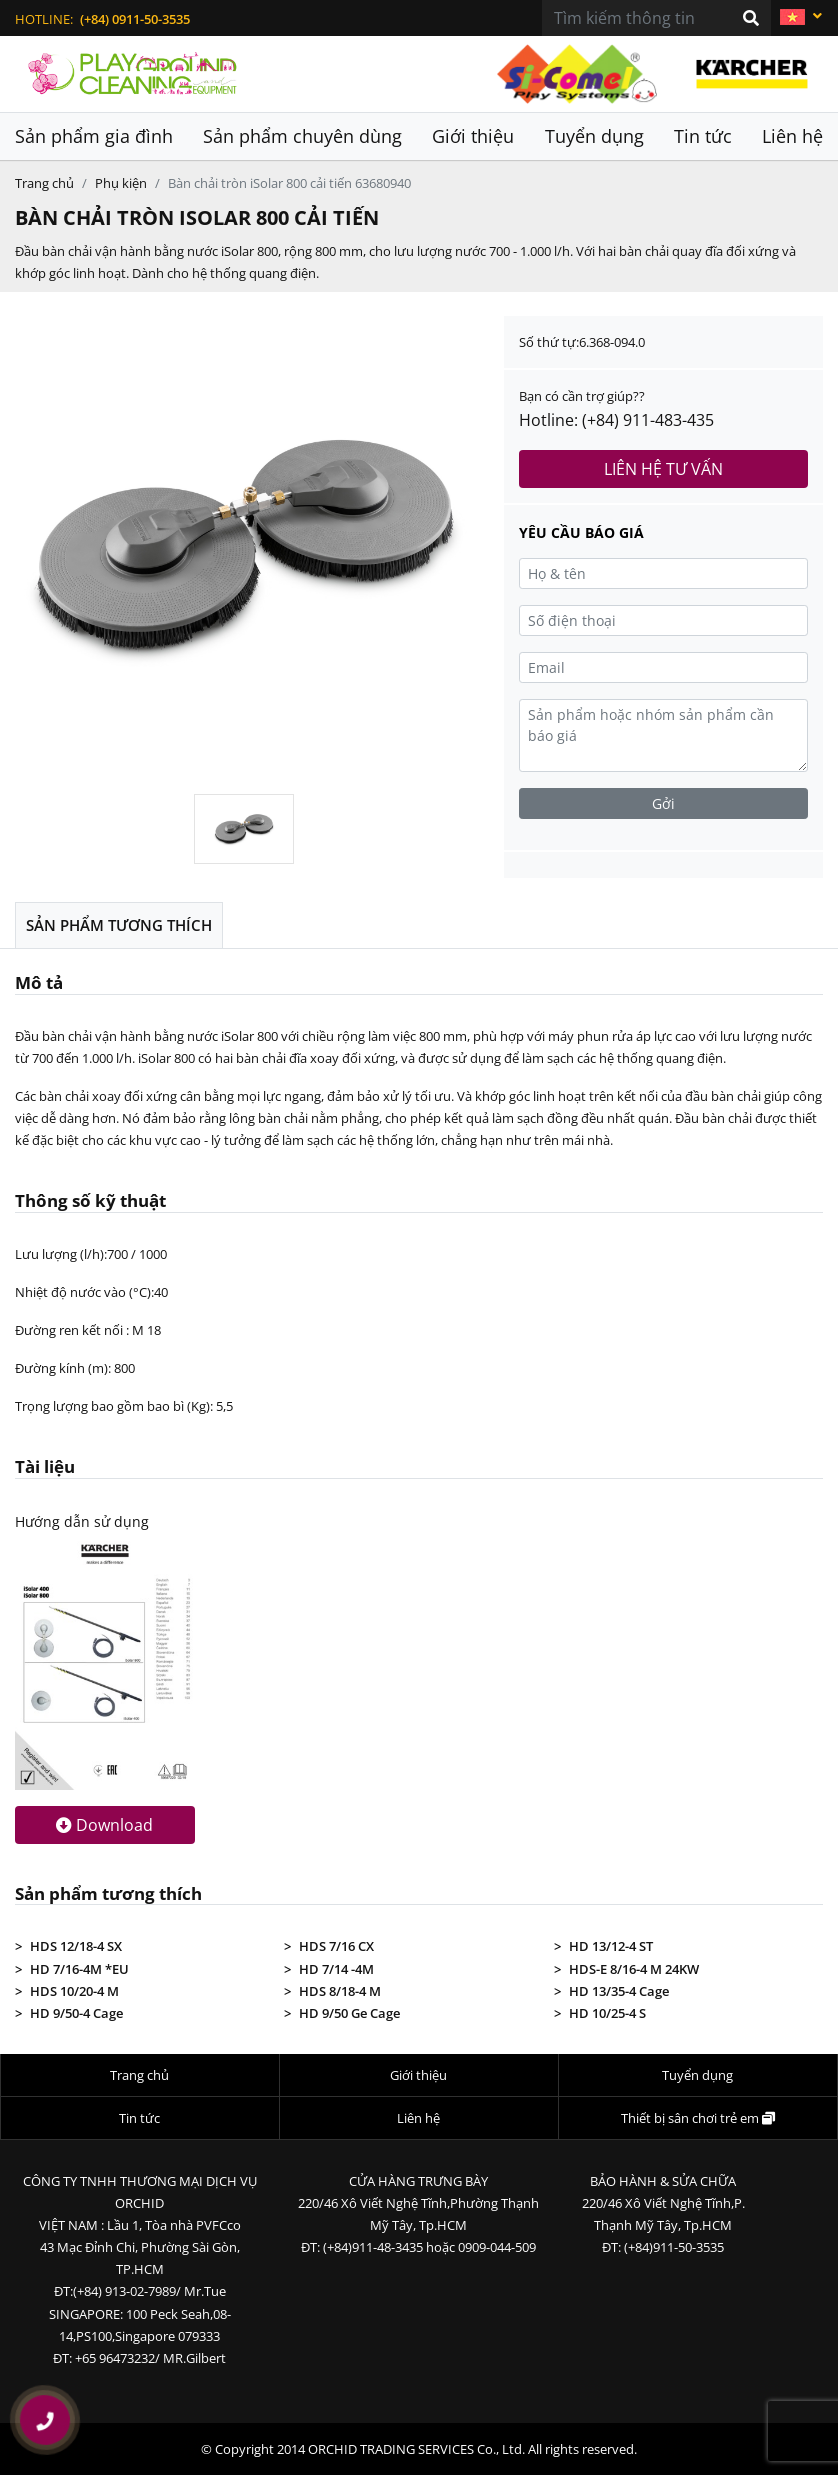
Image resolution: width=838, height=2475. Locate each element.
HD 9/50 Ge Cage (349, 2013)
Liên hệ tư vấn (663, 469)
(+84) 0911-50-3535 (135, 19)
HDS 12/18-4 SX (76, 1946)
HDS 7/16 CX (336, 1946)
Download (104, 1825)
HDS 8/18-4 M (340, 1991)
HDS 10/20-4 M (74, 1991)
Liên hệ (792, 136)
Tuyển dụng (594, 136)
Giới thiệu (473, 136)
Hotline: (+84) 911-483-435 (616, 420)
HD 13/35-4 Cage (619, 1991)
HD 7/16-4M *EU (79, 1969)
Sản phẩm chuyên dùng (302, 136)
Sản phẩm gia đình (94, 136)
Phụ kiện (121, 183)
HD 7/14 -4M (336, 1969)
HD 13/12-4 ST (611, 1946)
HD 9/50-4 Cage (76, 2013)
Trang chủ (44, 183)
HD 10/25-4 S (607, 2013)
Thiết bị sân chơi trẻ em (698, 2118)
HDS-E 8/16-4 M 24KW (634, 1969)
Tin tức (703, 136)
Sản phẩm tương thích (119, 925)
